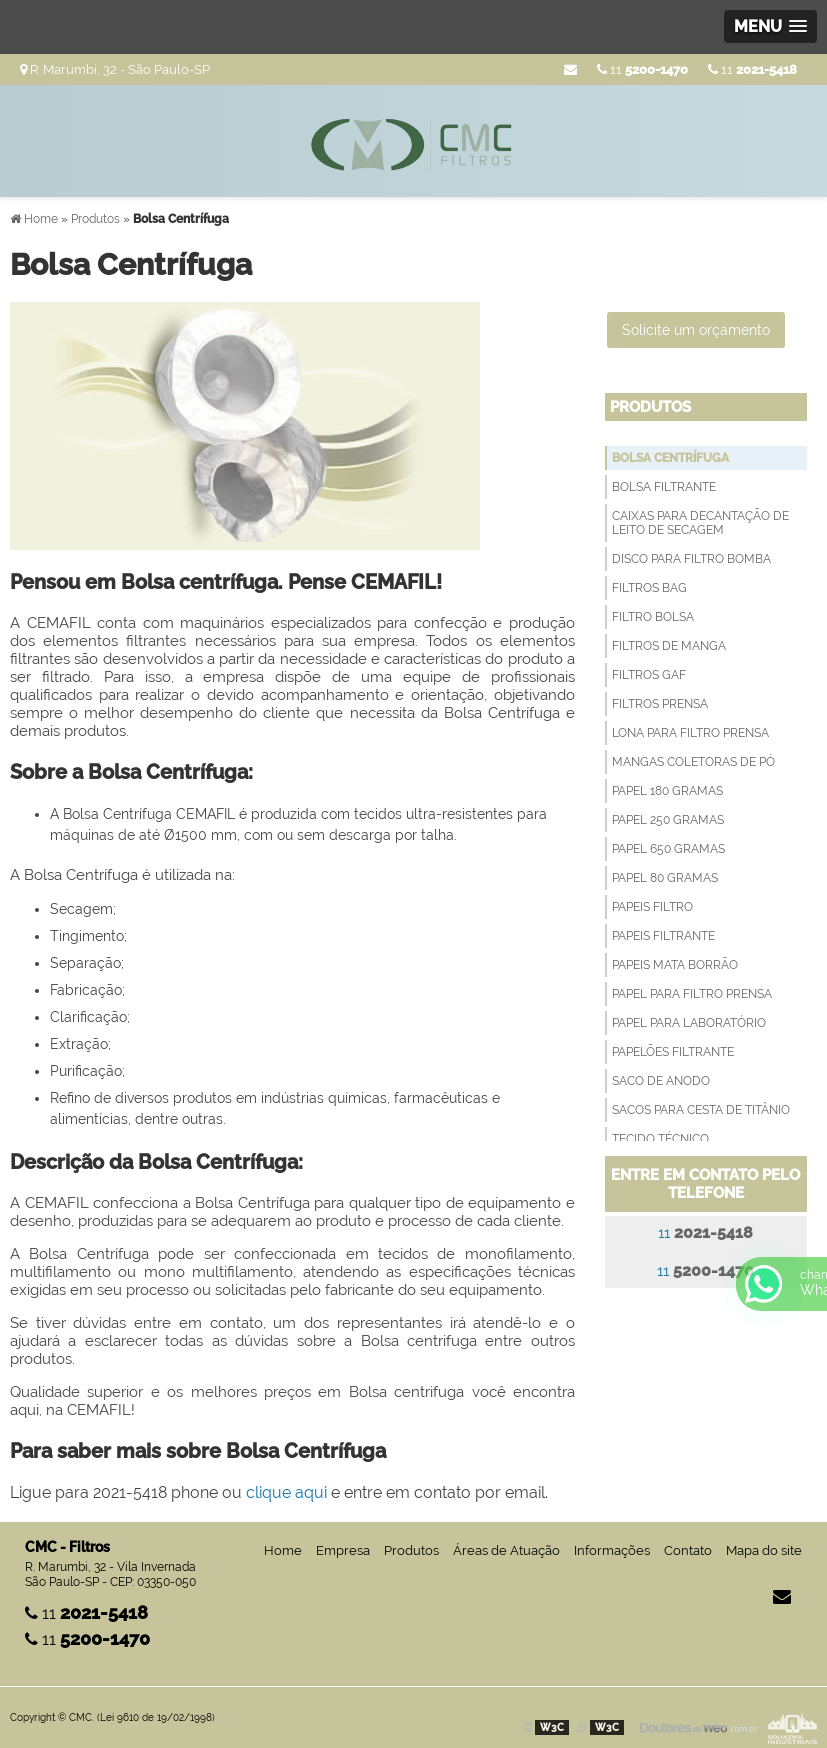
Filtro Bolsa (653, 617)
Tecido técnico (660, 1139)
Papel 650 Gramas (668, 849)
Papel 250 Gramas (668, 820)
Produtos (650, 407)
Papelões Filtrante (673, 1052)
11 (752, 69)
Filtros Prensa (660, 704)
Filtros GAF (649, 675)
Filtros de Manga (669, 646)
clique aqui (286, 1492)
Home (283, 1550)
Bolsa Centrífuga (670, 458)
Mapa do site (764, 1550)
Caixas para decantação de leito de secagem (700, 523)
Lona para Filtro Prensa (690, 733)
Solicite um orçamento (696, 330)
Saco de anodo (661, 1081)
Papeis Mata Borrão (675, 965)
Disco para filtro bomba (691, 559)
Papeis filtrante (663, 936)
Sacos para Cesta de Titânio (701, 1110)
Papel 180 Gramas (667, 791)
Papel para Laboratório (689, 1023)
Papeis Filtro (652, 907)
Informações (612, 1550)
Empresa (343, 1550)
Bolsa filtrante (664, 487)
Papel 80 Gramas (665, 878)
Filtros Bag (649, 588)
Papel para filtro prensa (692, 994)
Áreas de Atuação (506, 1550)
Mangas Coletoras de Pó (693, 762)
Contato (688, 1550)
